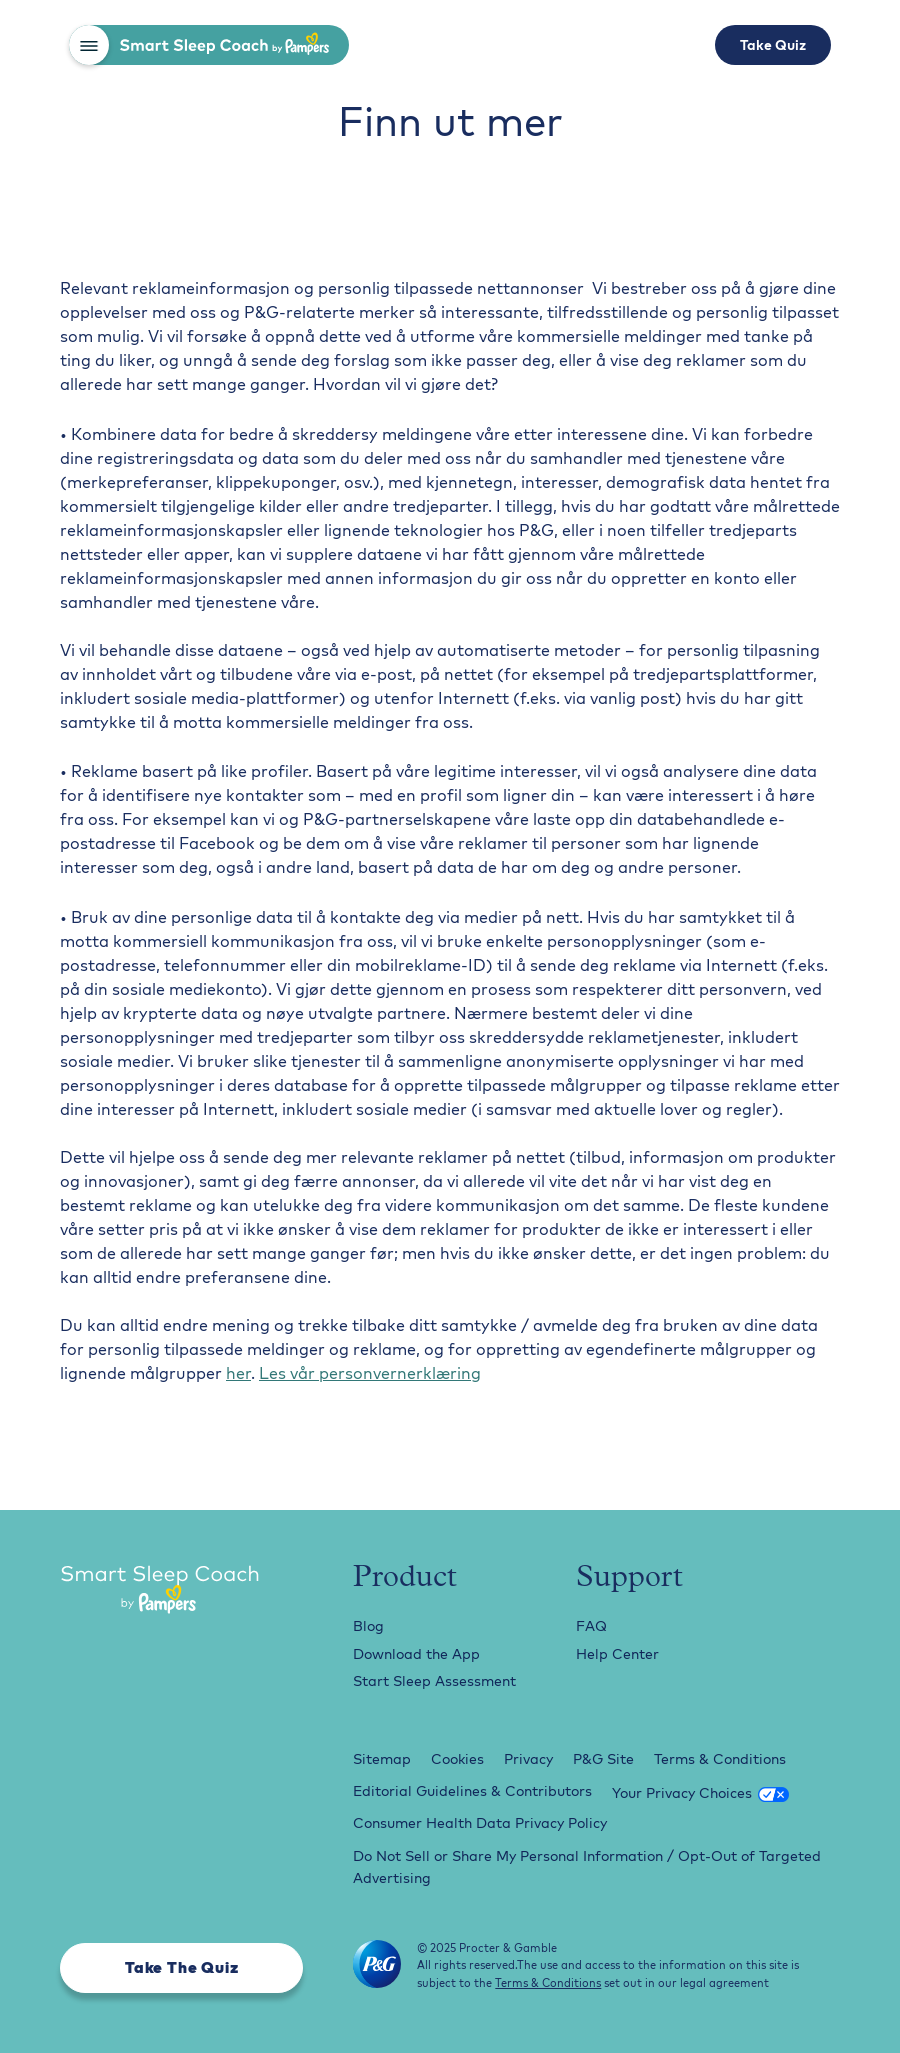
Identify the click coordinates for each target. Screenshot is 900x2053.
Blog (368, 1626)
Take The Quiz (181, 1967)
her (238, 1373)
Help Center (617, 1654)
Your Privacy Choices (682, 1793)
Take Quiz (773, 45)
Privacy (528, 1759)
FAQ (591, 1626)
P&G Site (603, 1759)
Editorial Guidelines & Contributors (472, 1791)
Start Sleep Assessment (434, 1681)
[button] (89, 45)
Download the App (416, 1654)
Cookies (457, 1759)
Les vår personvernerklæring (370, 1373)
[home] (229, 45)
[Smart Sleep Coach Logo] (181, 1592)
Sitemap (382, 1759)
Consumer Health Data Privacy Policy (480, 1823)
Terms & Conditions (720, 1759)
